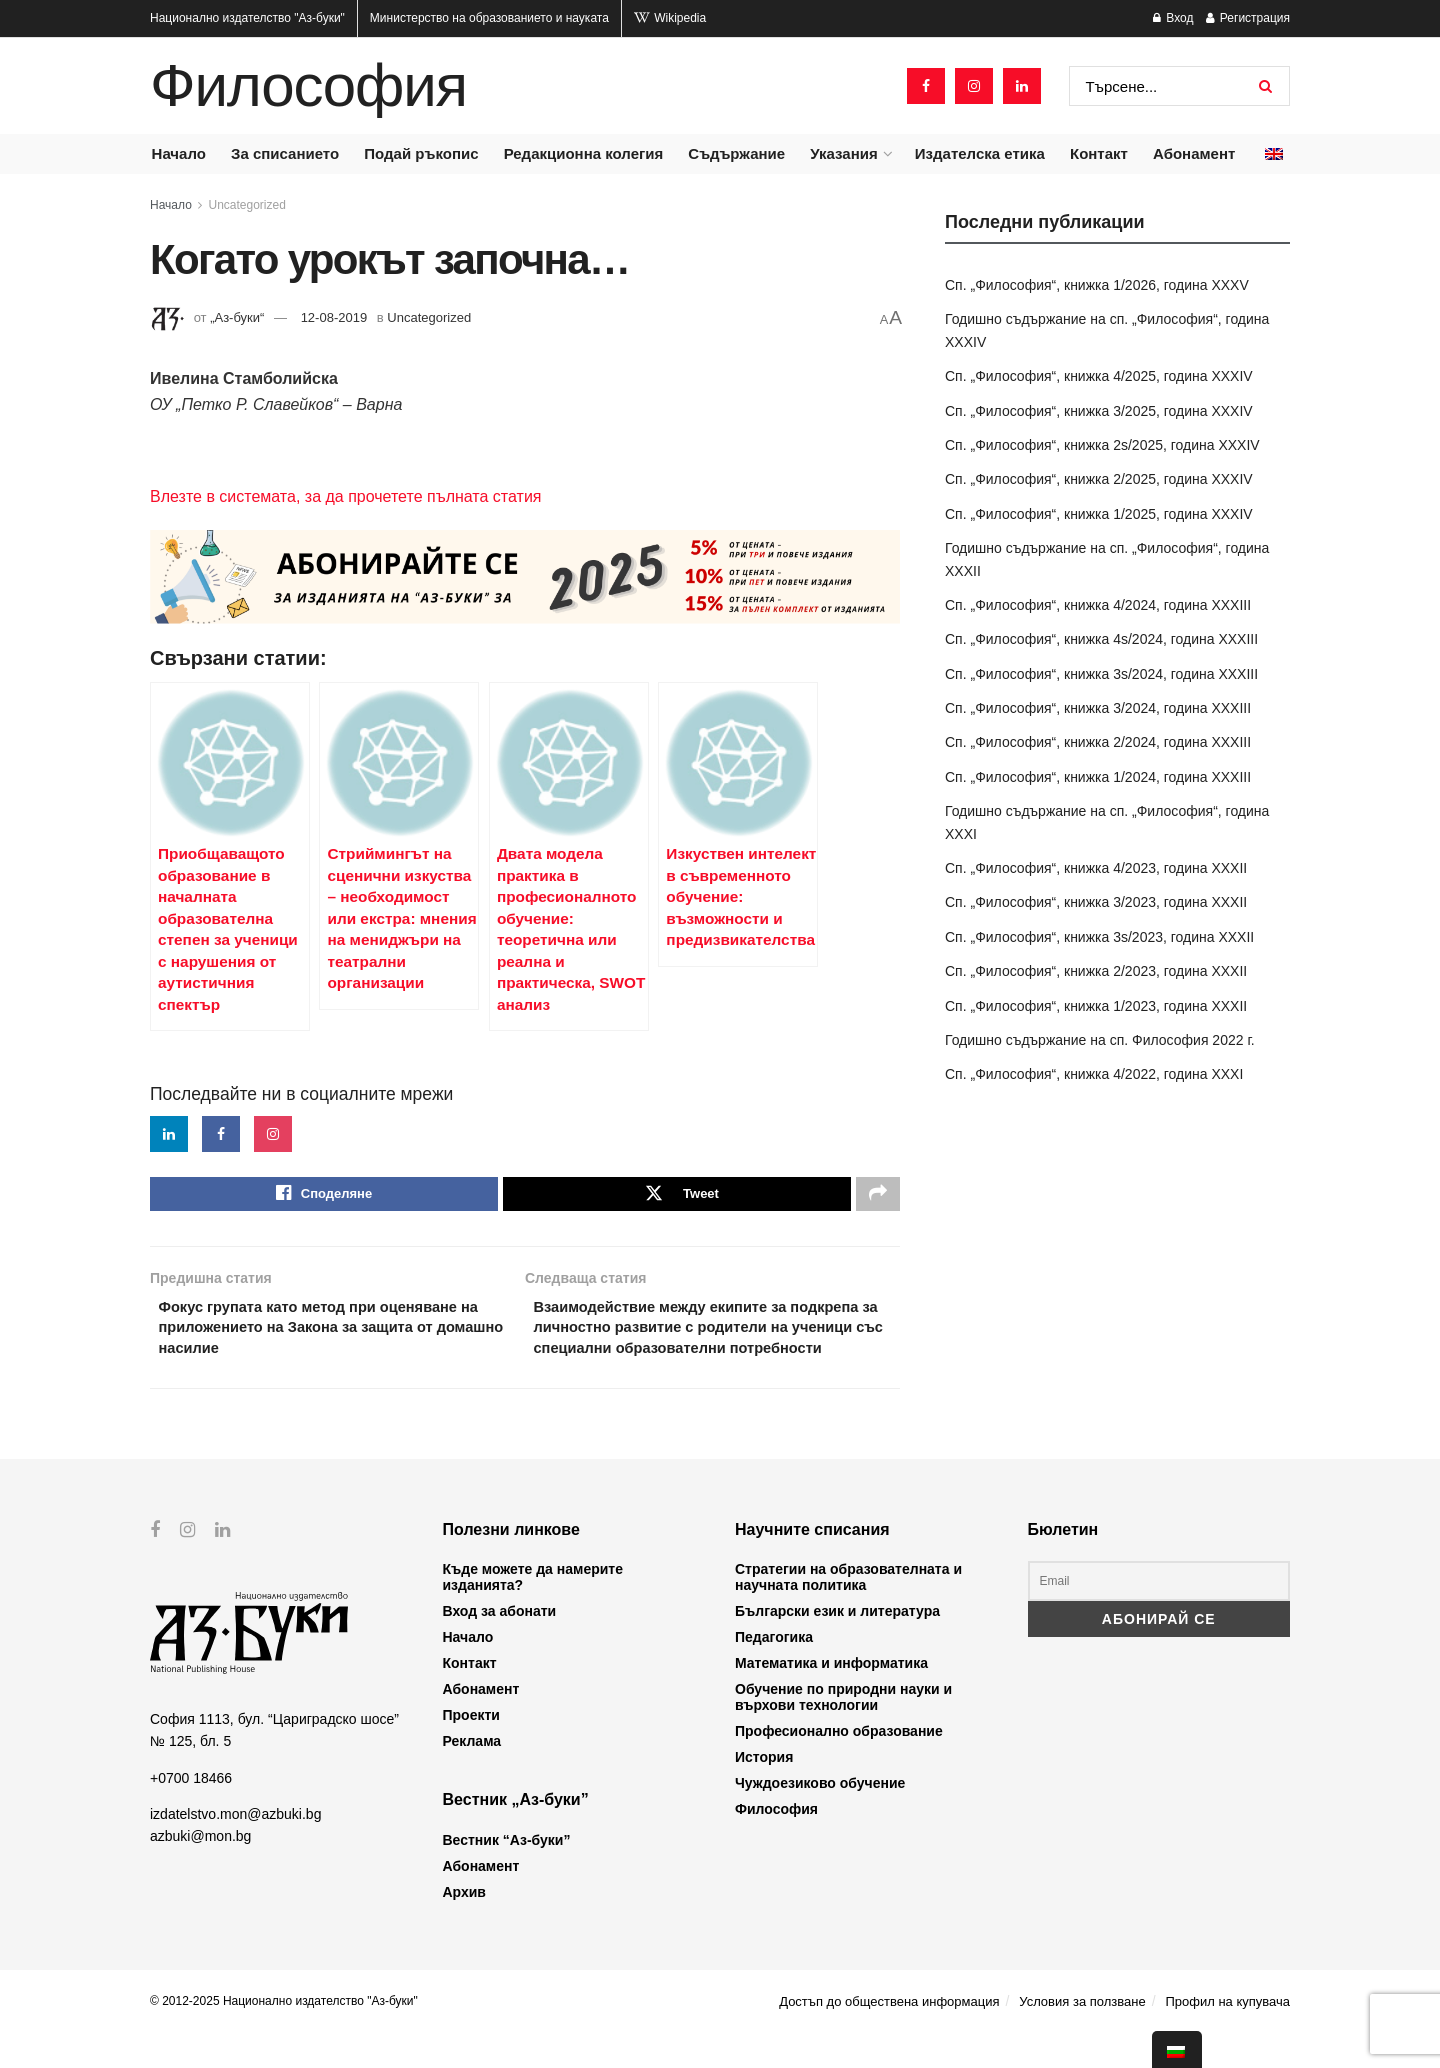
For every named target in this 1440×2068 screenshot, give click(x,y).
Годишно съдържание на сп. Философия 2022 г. (1100, 1040)
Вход (1173, 18)
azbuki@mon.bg (200, 1871)
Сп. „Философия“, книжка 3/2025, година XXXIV (1099, 411)
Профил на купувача (1227, 2036)
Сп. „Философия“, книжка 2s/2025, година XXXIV (1102, 445)
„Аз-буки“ (237, 317)
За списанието (285, 153)
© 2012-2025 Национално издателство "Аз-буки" (284, 2036)
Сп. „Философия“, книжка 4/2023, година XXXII (1096, 868)
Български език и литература (837, 1646)
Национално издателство (247, 18)
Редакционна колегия (584, 153)
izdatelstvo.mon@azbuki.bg (235, 1849)
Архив (464, 1927)
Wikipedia (670, 18)
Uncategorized (247, 205)
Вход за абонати (500, 1646)
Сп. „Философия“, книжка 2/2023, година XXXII (1096, 971)
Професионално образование (839, 1766)
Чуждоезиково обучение (820, 1818)
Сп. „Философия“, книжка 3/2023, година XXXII (1096, 902)
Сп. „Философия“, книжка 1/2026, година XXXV (1097, 285)
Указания (843, 153)
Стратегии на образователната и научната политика (848, 1612)
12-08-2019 (334, 317)
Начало (179, 153)
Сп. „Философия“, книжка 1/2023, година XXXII (1096, 1006)
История (764, 1792)
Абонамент (1194, 153)
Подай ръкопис (421, 153)
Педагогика (774, 1672)
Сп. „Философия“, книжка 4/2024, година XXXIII (1098, 605)
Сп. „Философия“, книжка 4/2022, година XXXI (1094, 1074)
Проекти (471, 1750)
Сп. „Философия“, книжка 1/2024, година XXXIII (1098, 777)
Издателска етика (980, 153)
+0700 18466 (191, 1812)
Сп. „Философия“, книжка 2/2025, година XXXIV (1099, 479)
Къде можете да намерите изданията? (533, 1612)
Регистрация (1248, 18)
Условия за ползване (1082, 2036)
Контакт (1099, 153)
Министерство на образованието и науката (489, 18)
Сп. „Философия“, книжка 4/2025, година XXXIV (1099, 376)
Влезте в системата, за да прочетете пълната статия (345, 496)
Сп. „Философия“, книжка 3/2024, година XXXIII (1098, 708)
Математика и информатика (831, 1698)
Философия (308, 86)
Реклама (472, 1776)
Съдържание (736, 153)
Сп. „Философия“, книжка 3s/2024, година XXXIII (1101, 674)
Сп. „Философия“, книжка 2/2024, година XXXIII (1098, 742)
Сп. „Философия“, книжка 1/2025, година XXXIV (1099, 514)
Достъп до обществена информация (889, 2036)
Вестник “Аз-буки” (507, 1875)
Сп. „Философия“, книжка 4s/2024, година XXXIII (1101, 639)
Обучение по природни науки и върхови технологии (843, 1732)
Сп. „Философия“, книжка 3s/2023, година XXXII (1099, 937)
